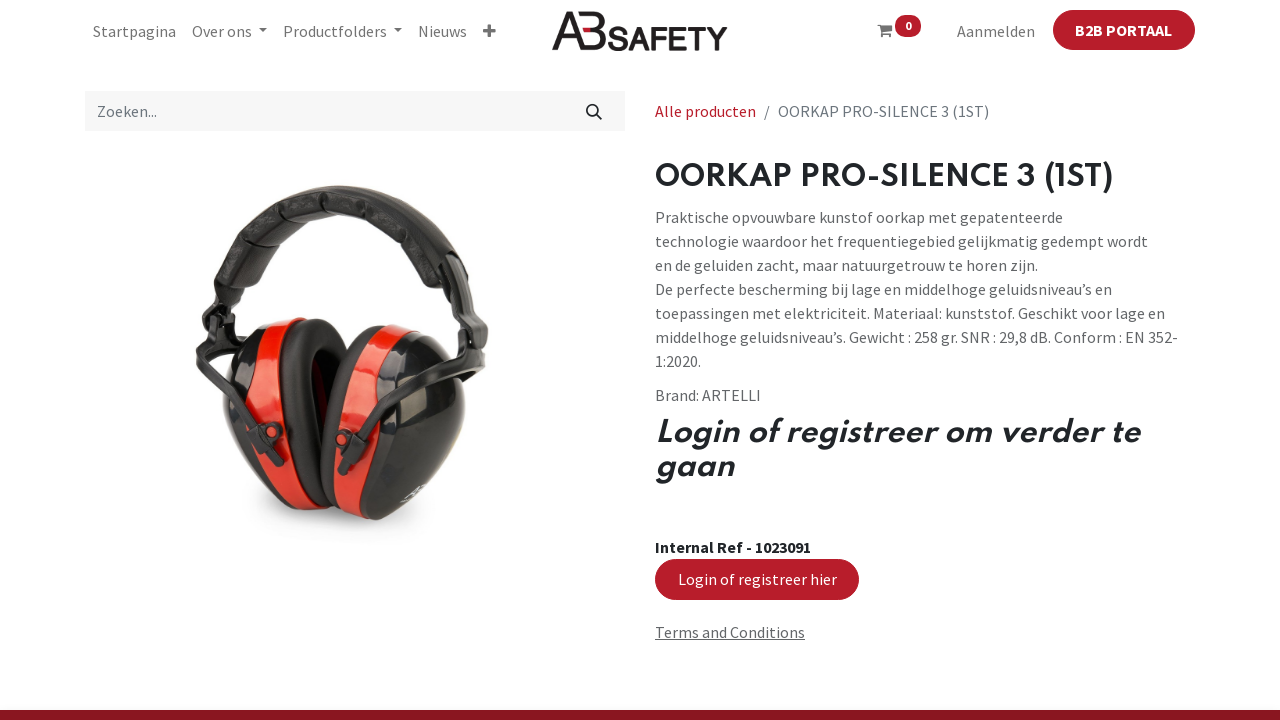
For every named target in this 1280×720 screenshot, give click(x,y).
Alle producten (705, 111)
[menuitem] (134, 31)
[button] (489, 31)
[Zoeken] (594, 111)
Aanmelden (996, 31)
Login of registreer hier (757, 579)
